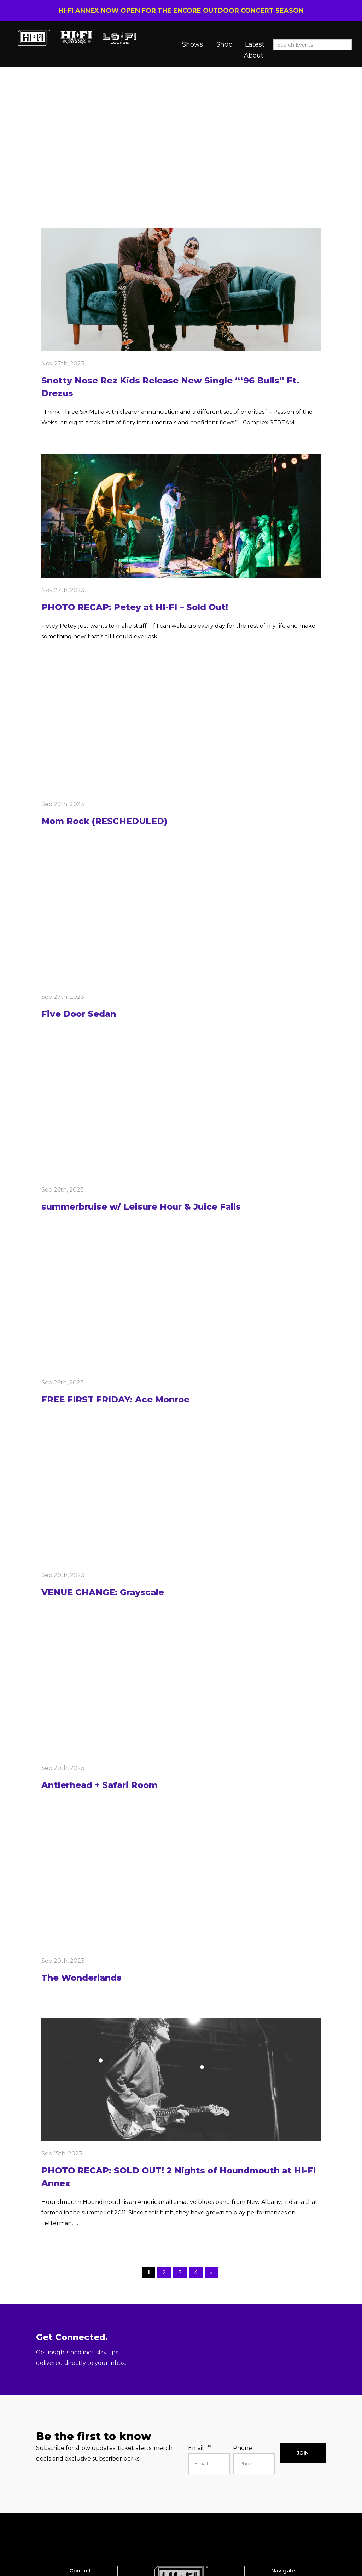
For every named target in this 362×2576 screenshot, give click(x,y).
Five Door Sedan (78, 1014)
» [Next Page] (211, 2272)
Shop (224, 44)
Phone (242, 2448)
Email (196, 2448)
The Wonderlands (81, 1978)
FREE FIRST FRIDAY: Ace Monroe (115, 1399)
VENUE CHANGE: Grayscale (102, 1592)
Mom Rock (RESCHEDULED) (104, 821)
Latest (254, 44)
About (253, 55)
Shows (192, 44)
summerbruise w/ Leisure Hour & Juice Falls (141, 1206)
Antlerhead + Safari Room (99, 1785)
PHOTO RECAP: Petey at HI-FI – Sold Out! (134, 607)
